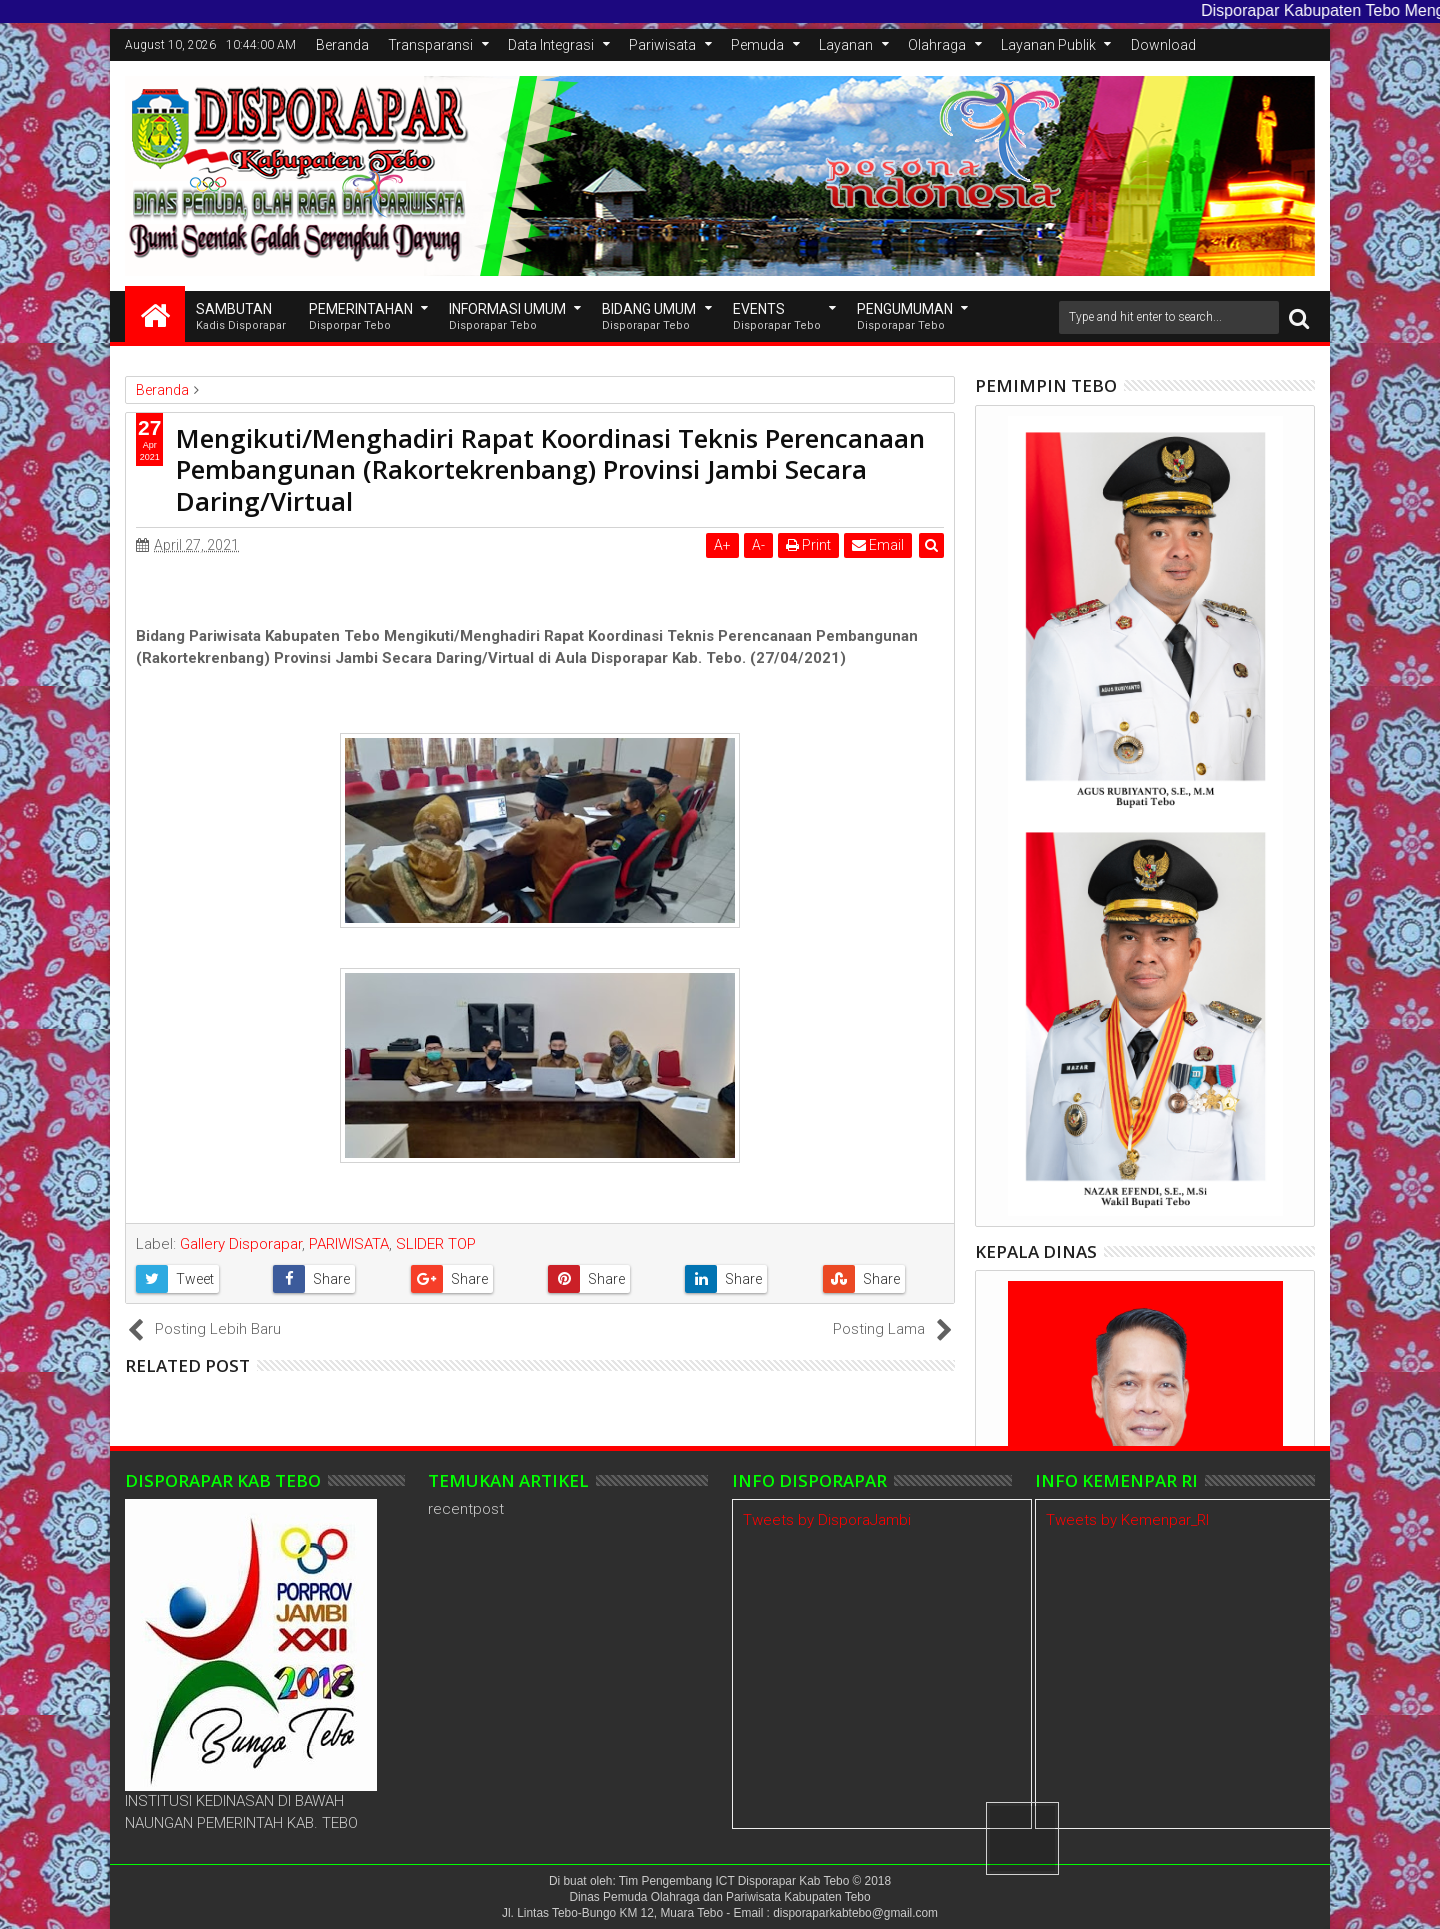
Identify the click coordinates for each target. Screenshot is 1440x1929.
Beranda (342, 45)
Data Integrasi (551, 45)
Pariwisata (662, 45)
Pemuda (757, 45)
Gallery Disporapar (241, 1244)
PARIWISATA (349, 1244)
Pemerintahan (361, 317)
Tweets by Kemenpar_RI (1127, 1520)
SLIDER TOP (436, 1244)
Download (1163, 45)
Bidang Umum (649, 317)
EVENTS (777, 317)
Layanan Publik (1048, 45)
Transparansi (430, 45)
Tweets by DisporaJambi (827, 1520)
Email (878, 545)
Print (808, 545)
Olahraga (937, 45)
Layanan (846, 45)
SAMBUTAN (241, 317)
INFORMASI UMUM (507, 317)
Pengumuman (905, 317)
